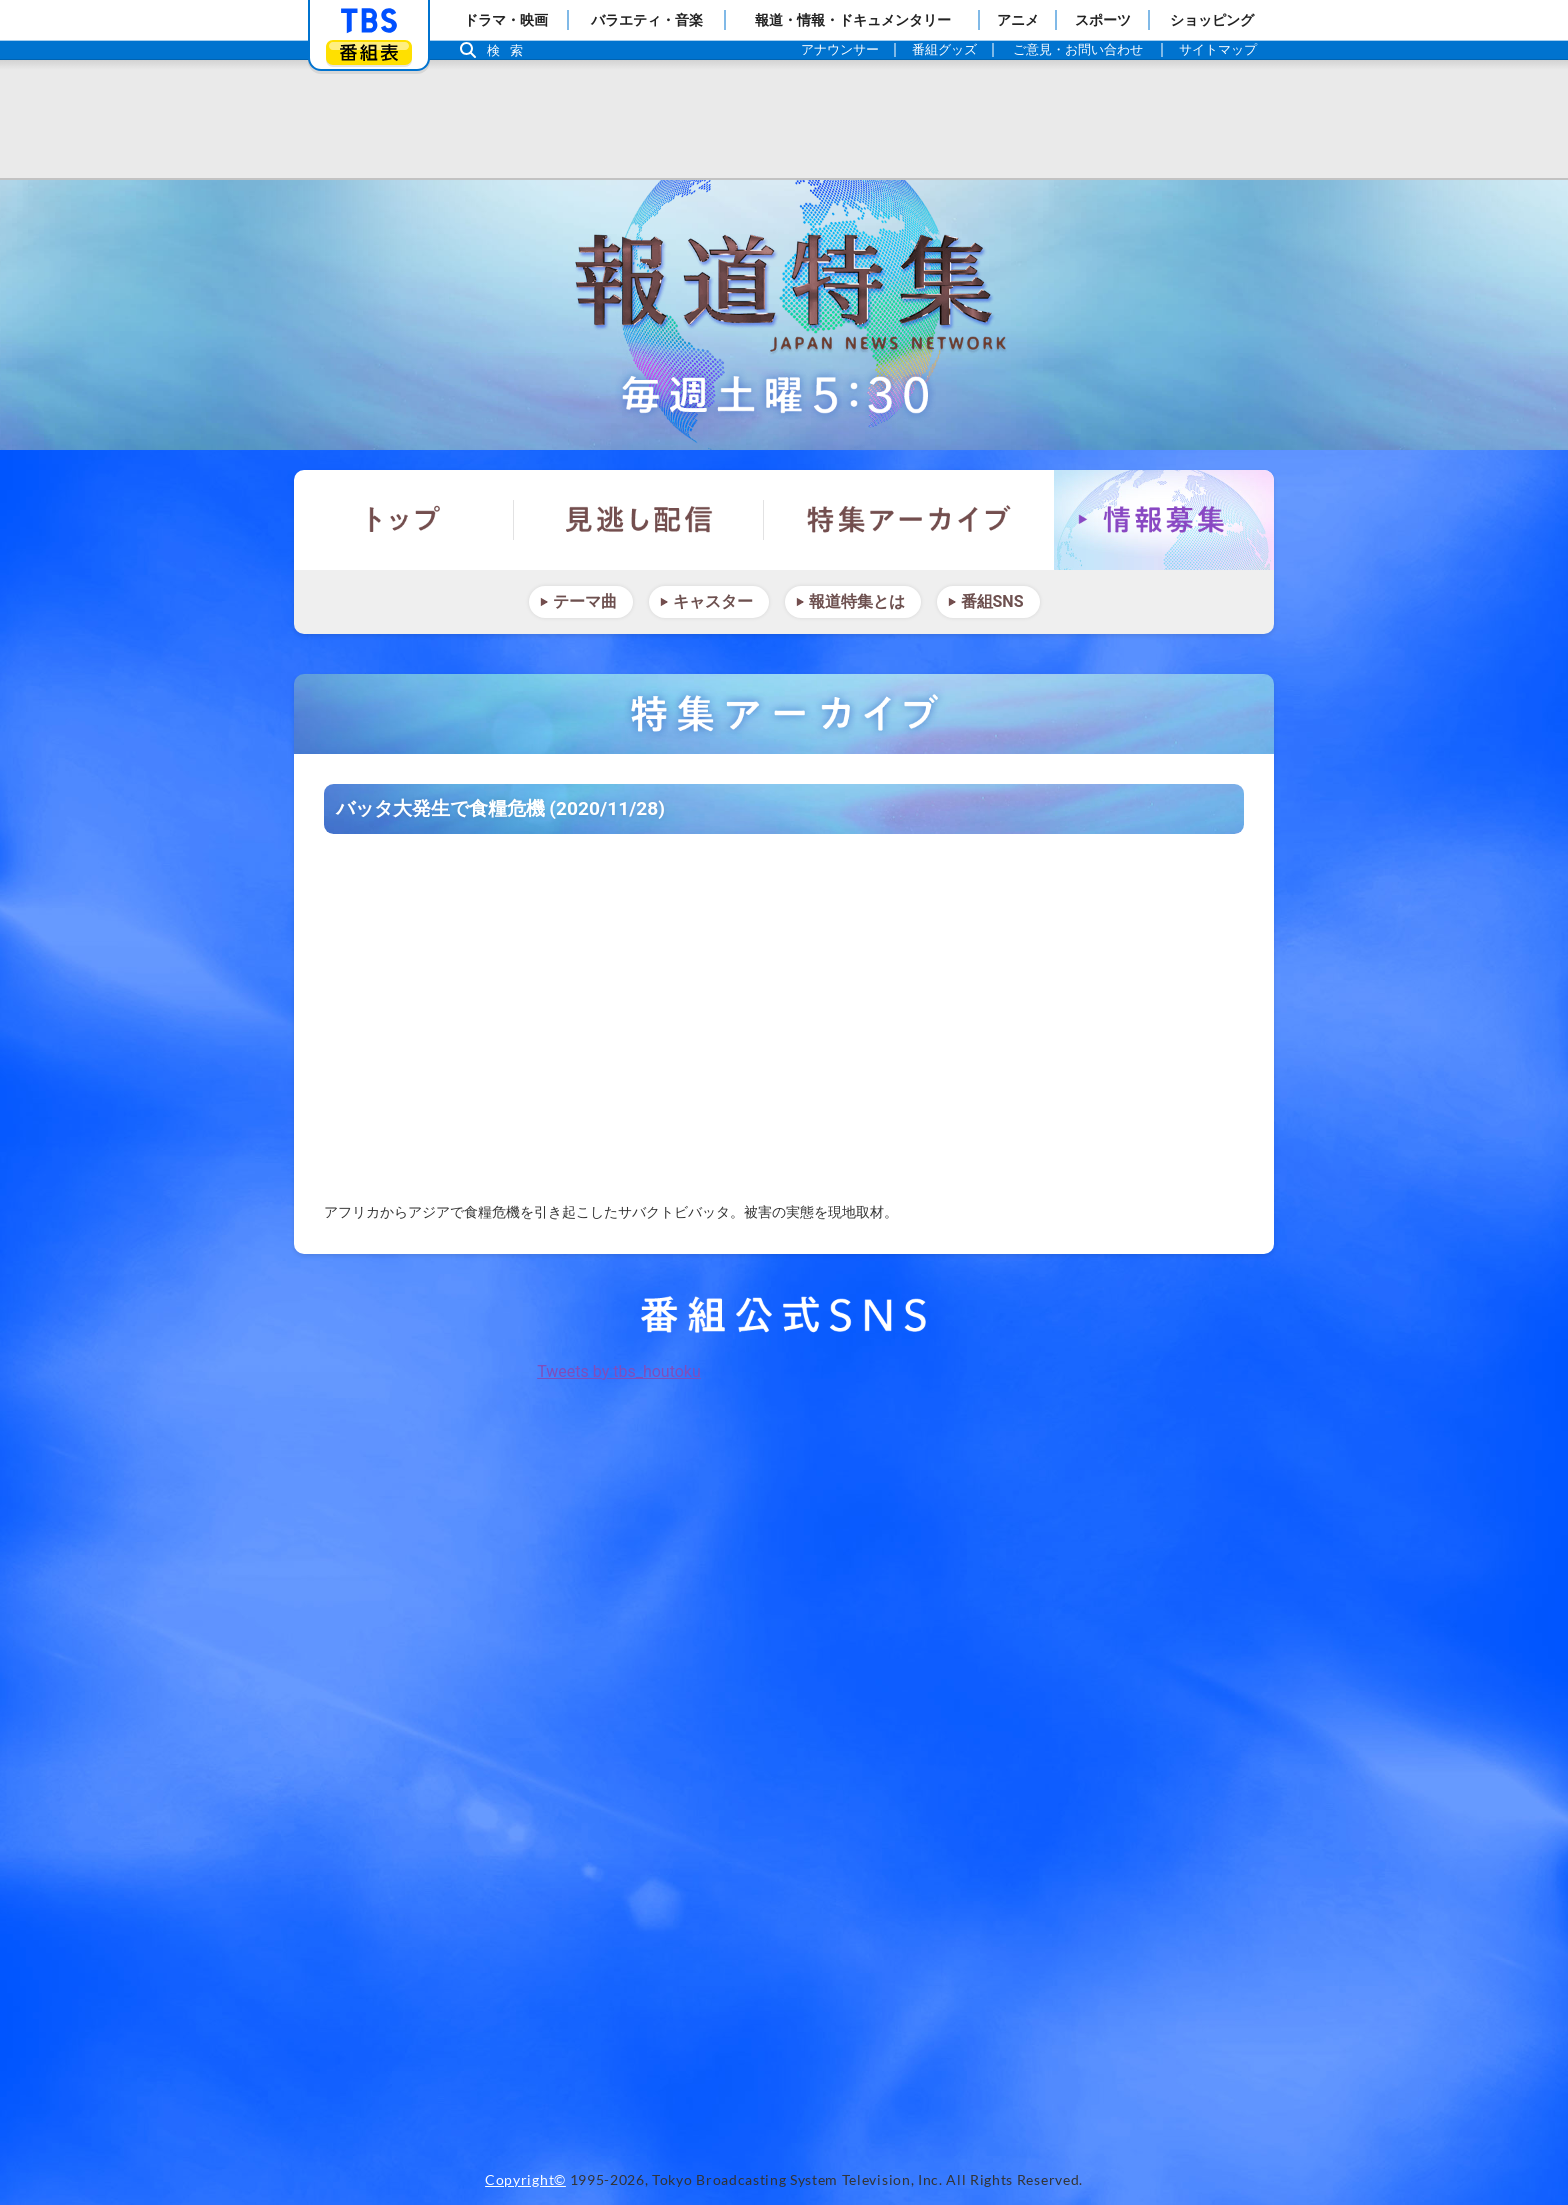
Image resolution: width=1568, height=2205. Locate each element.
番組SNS (992, 601)
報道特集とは (857, 601)
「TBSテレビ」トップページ (369, 21)
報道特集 (784, 315)
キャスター (713, 601)
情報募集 (1164, 520)
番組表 (369, 52)
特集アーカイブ (909, 520)
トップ (404, 520)
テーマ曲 (585, 601)
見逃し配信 (639, 520)
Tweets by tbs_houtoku (619, 1371)
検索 (510, 50)
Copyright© (525, 2180)
